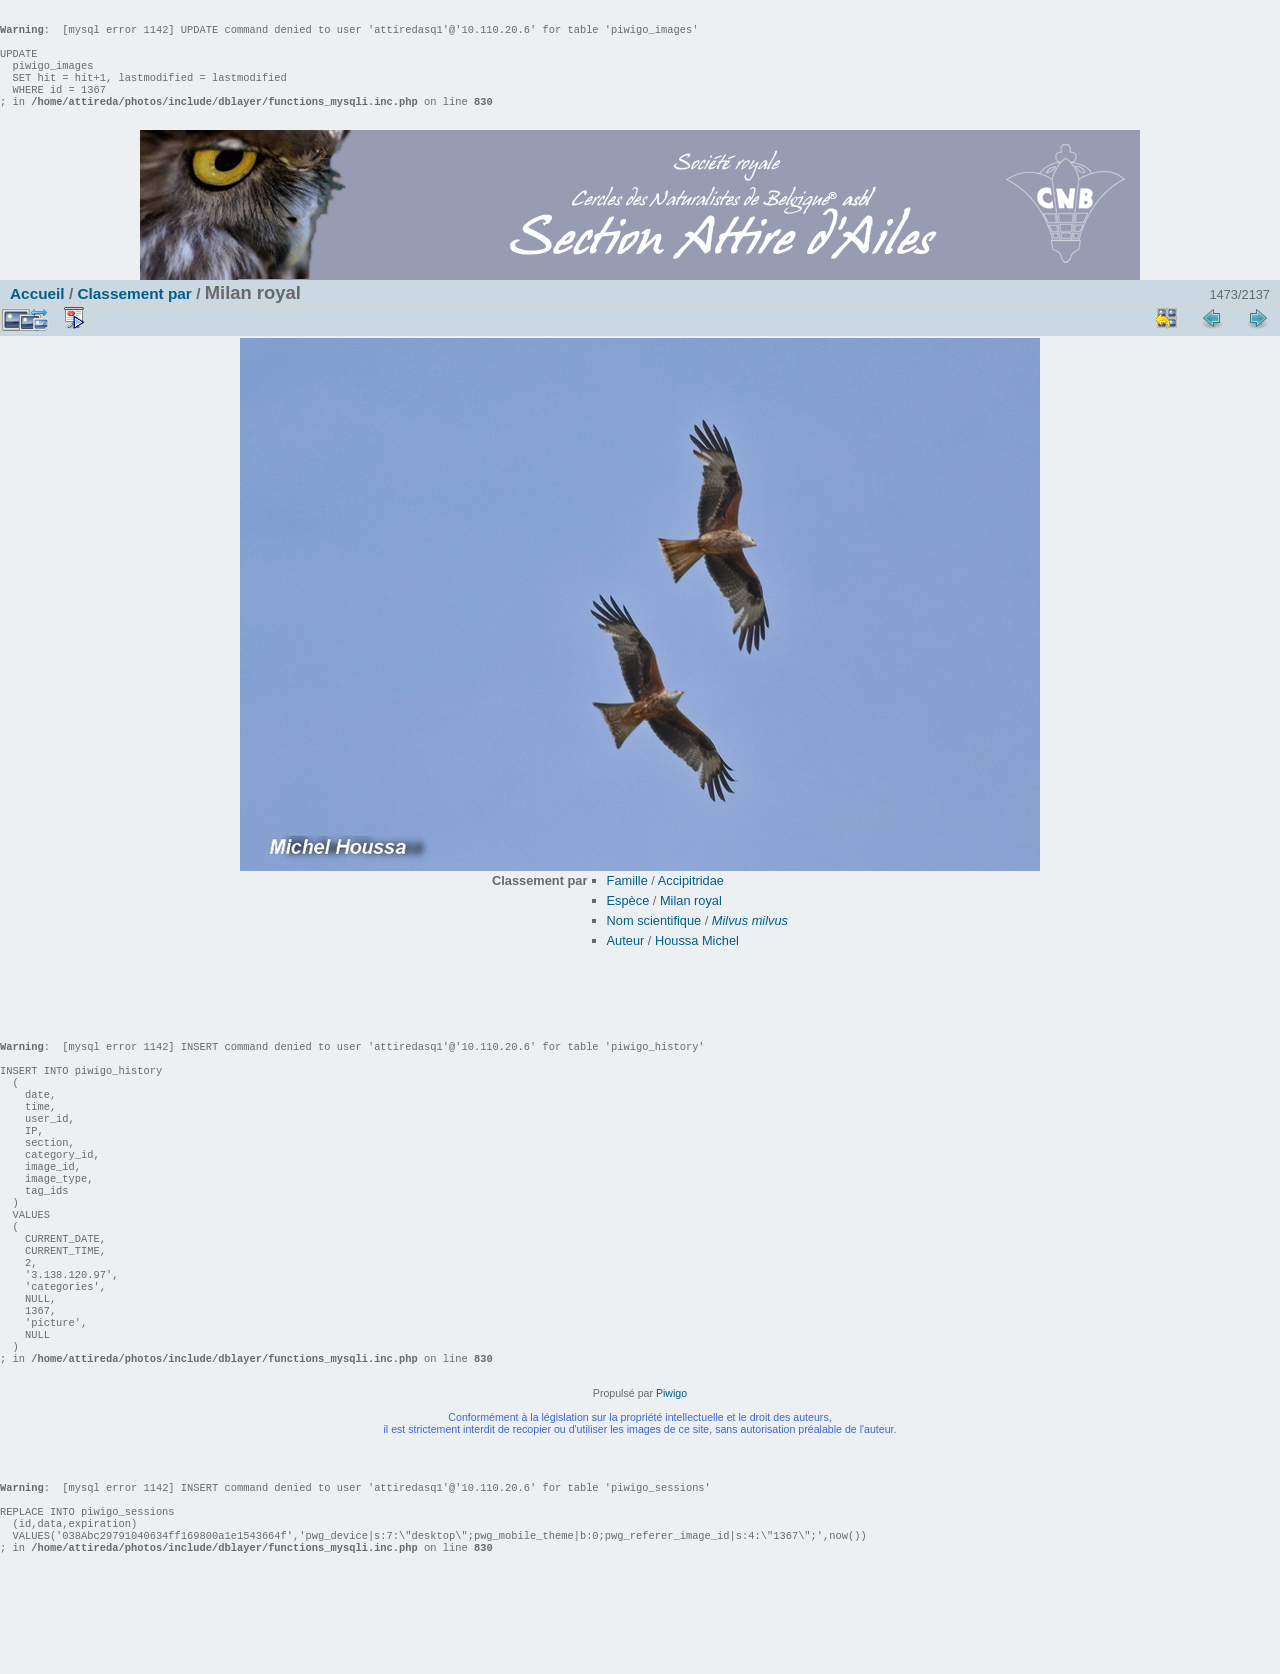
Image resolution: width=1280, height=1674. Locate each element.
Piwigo (671, 1473)
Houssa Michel (697, 960)
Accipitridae (691, 900)
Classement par (134, 313)
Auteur (626, 960)
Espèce (628, 920)
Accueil (37, 313)
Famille (627, 900)
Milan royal (691, 920)
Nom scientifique (654, 940)
